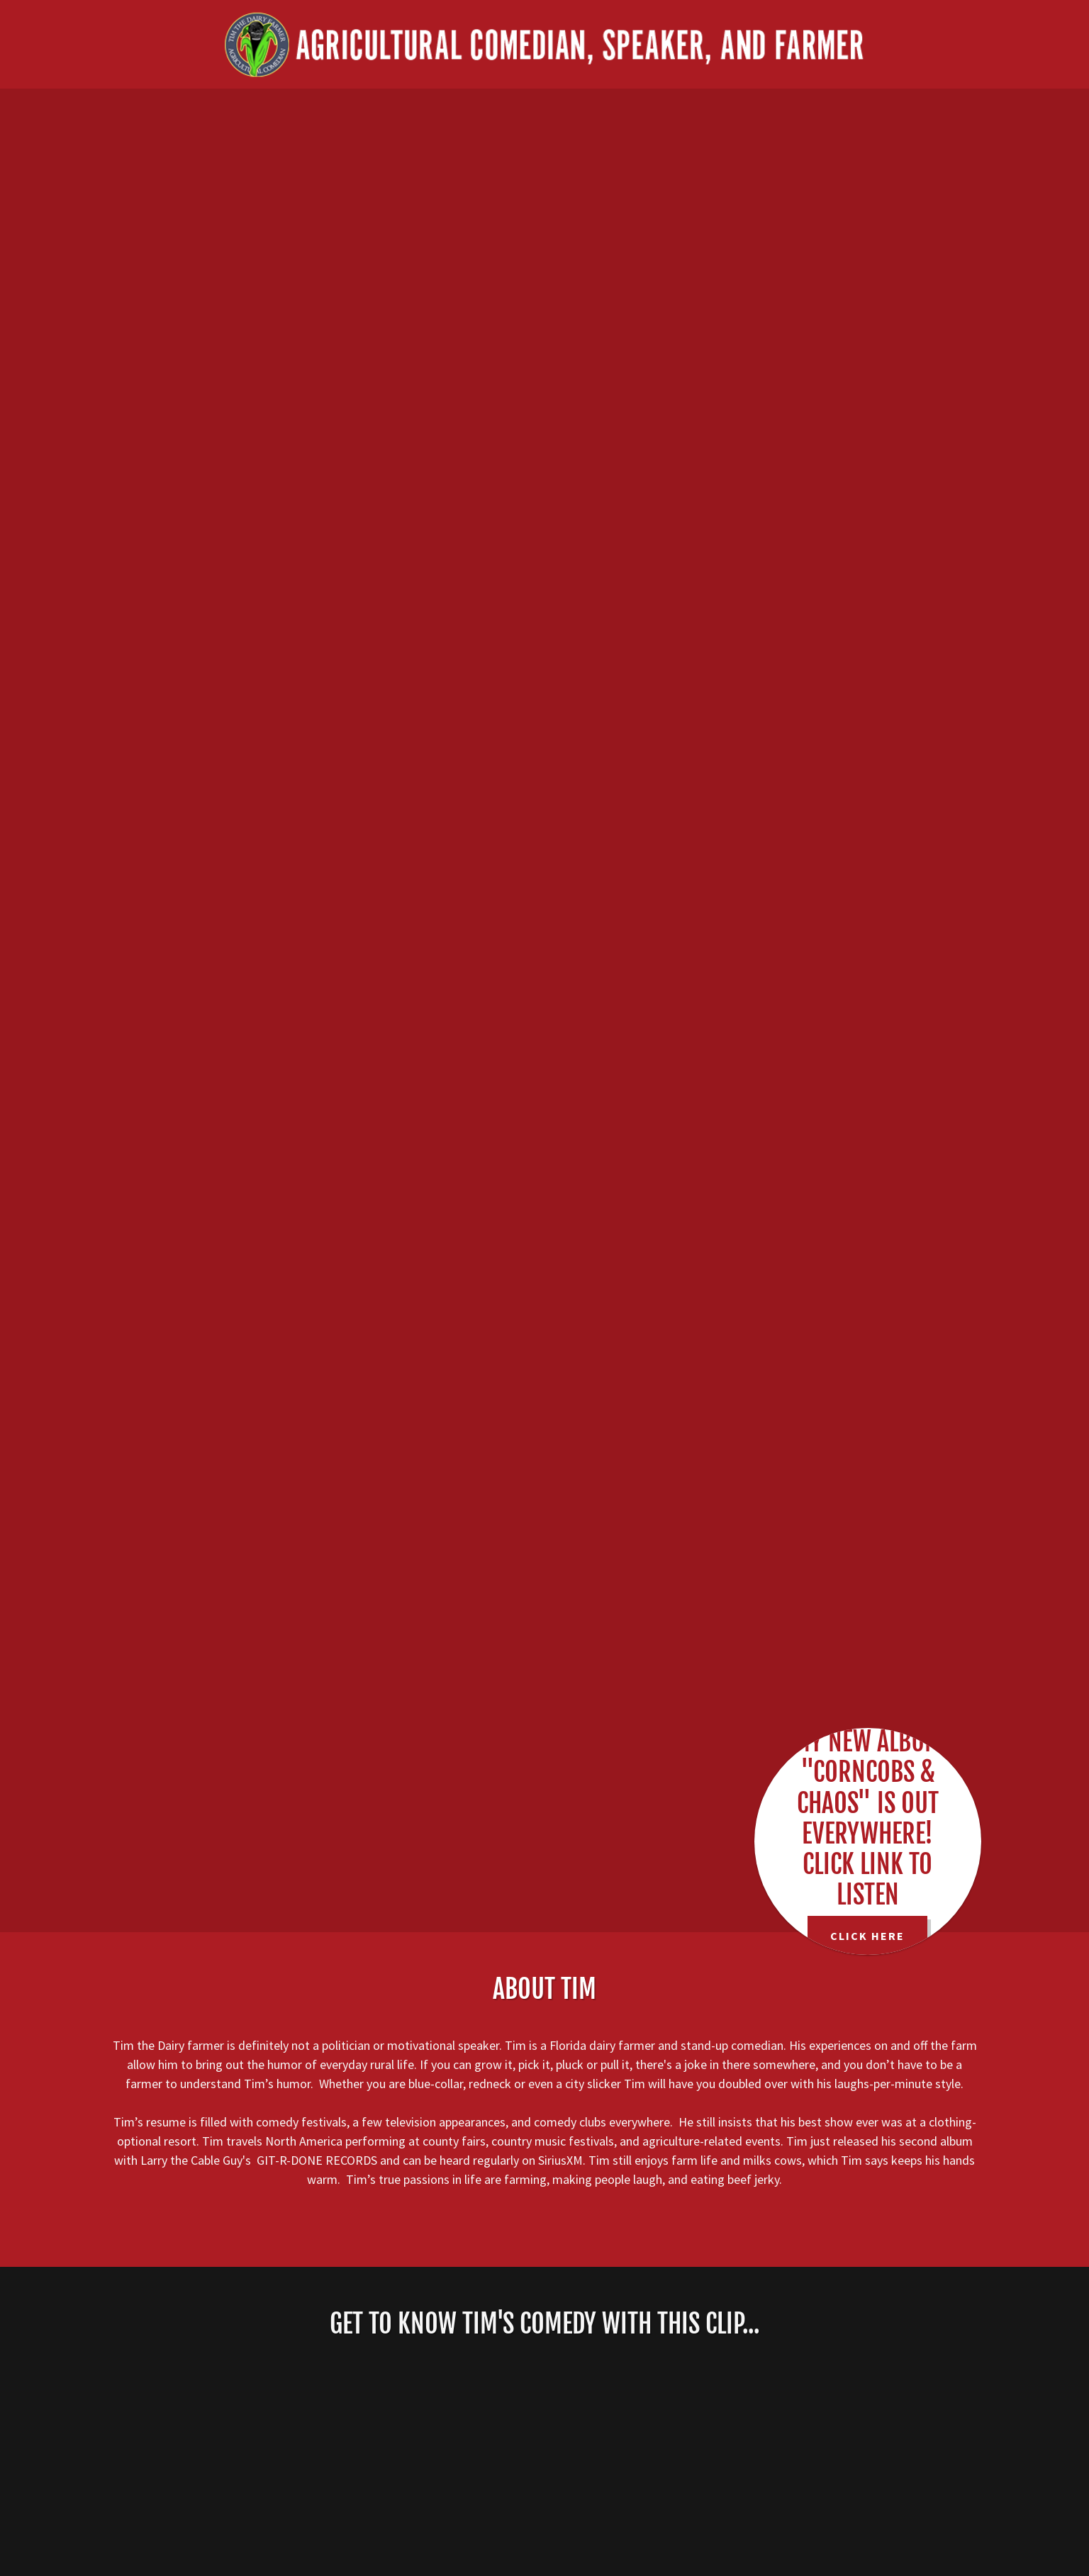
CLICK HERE (867, 1936)
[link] (544, 43)
